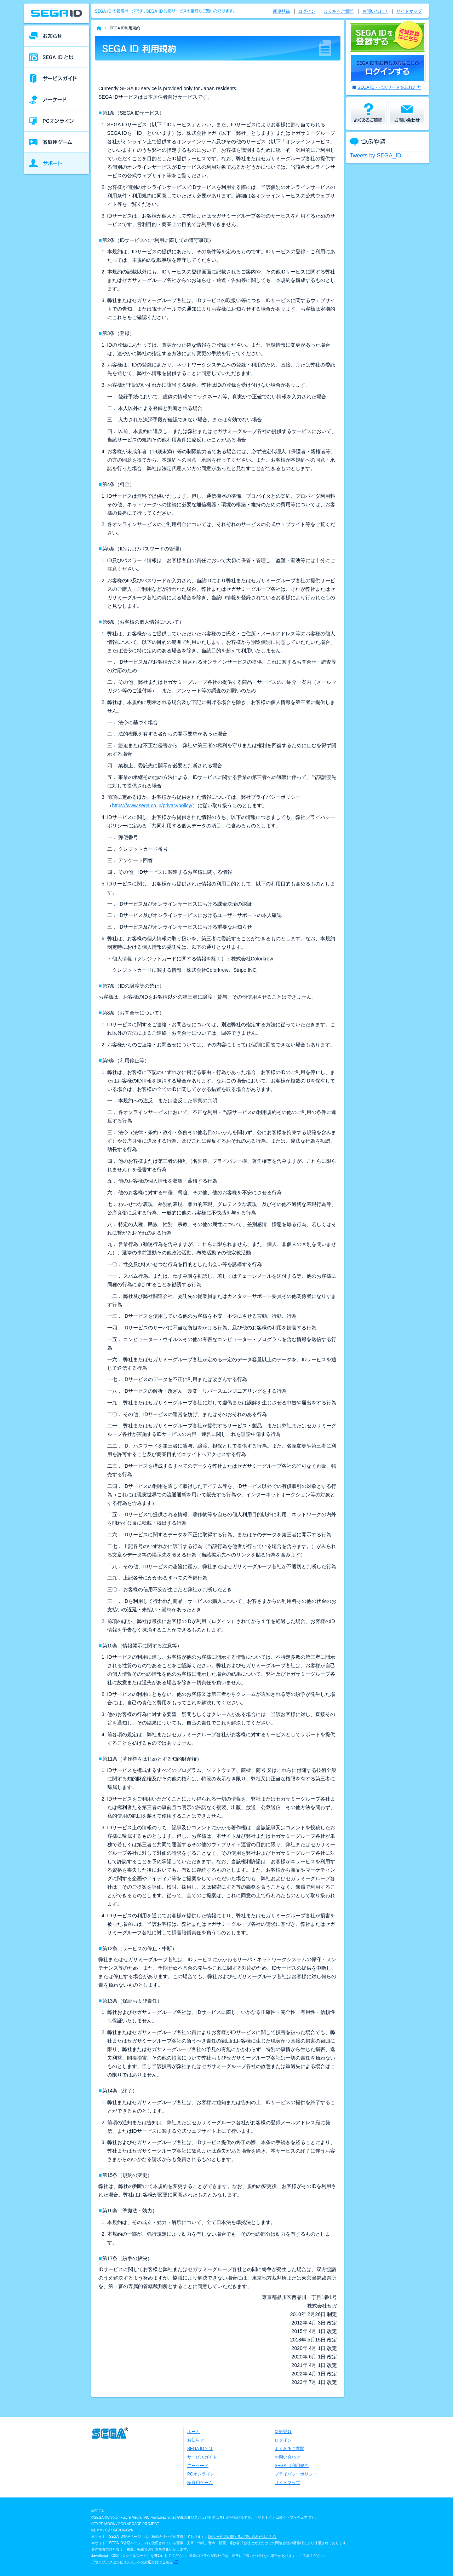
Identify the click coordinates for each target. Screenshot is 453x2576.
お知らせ (195, 2440)
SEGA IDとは (200, 2448)
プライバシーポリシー (296, 2474)
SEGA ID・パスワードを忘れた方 (389, 87)
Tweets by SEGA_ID (375, 155)
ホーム (193, 2431)
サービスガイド (202, 2457)
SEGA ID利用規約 (292, 2465)
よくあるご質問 (339, 11)
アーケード (197, 2465)
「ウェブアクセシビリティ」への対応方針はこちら (132, 2562)
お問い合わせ (375, 11)
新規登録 (281, 11)
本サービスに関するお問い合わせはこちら (242, 2537)
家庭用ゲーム (200, 2482)
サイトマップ (409, 11)
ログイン (306, 11)
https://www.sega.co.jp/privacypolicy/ (152, 805)
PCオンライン (200, 2474)
